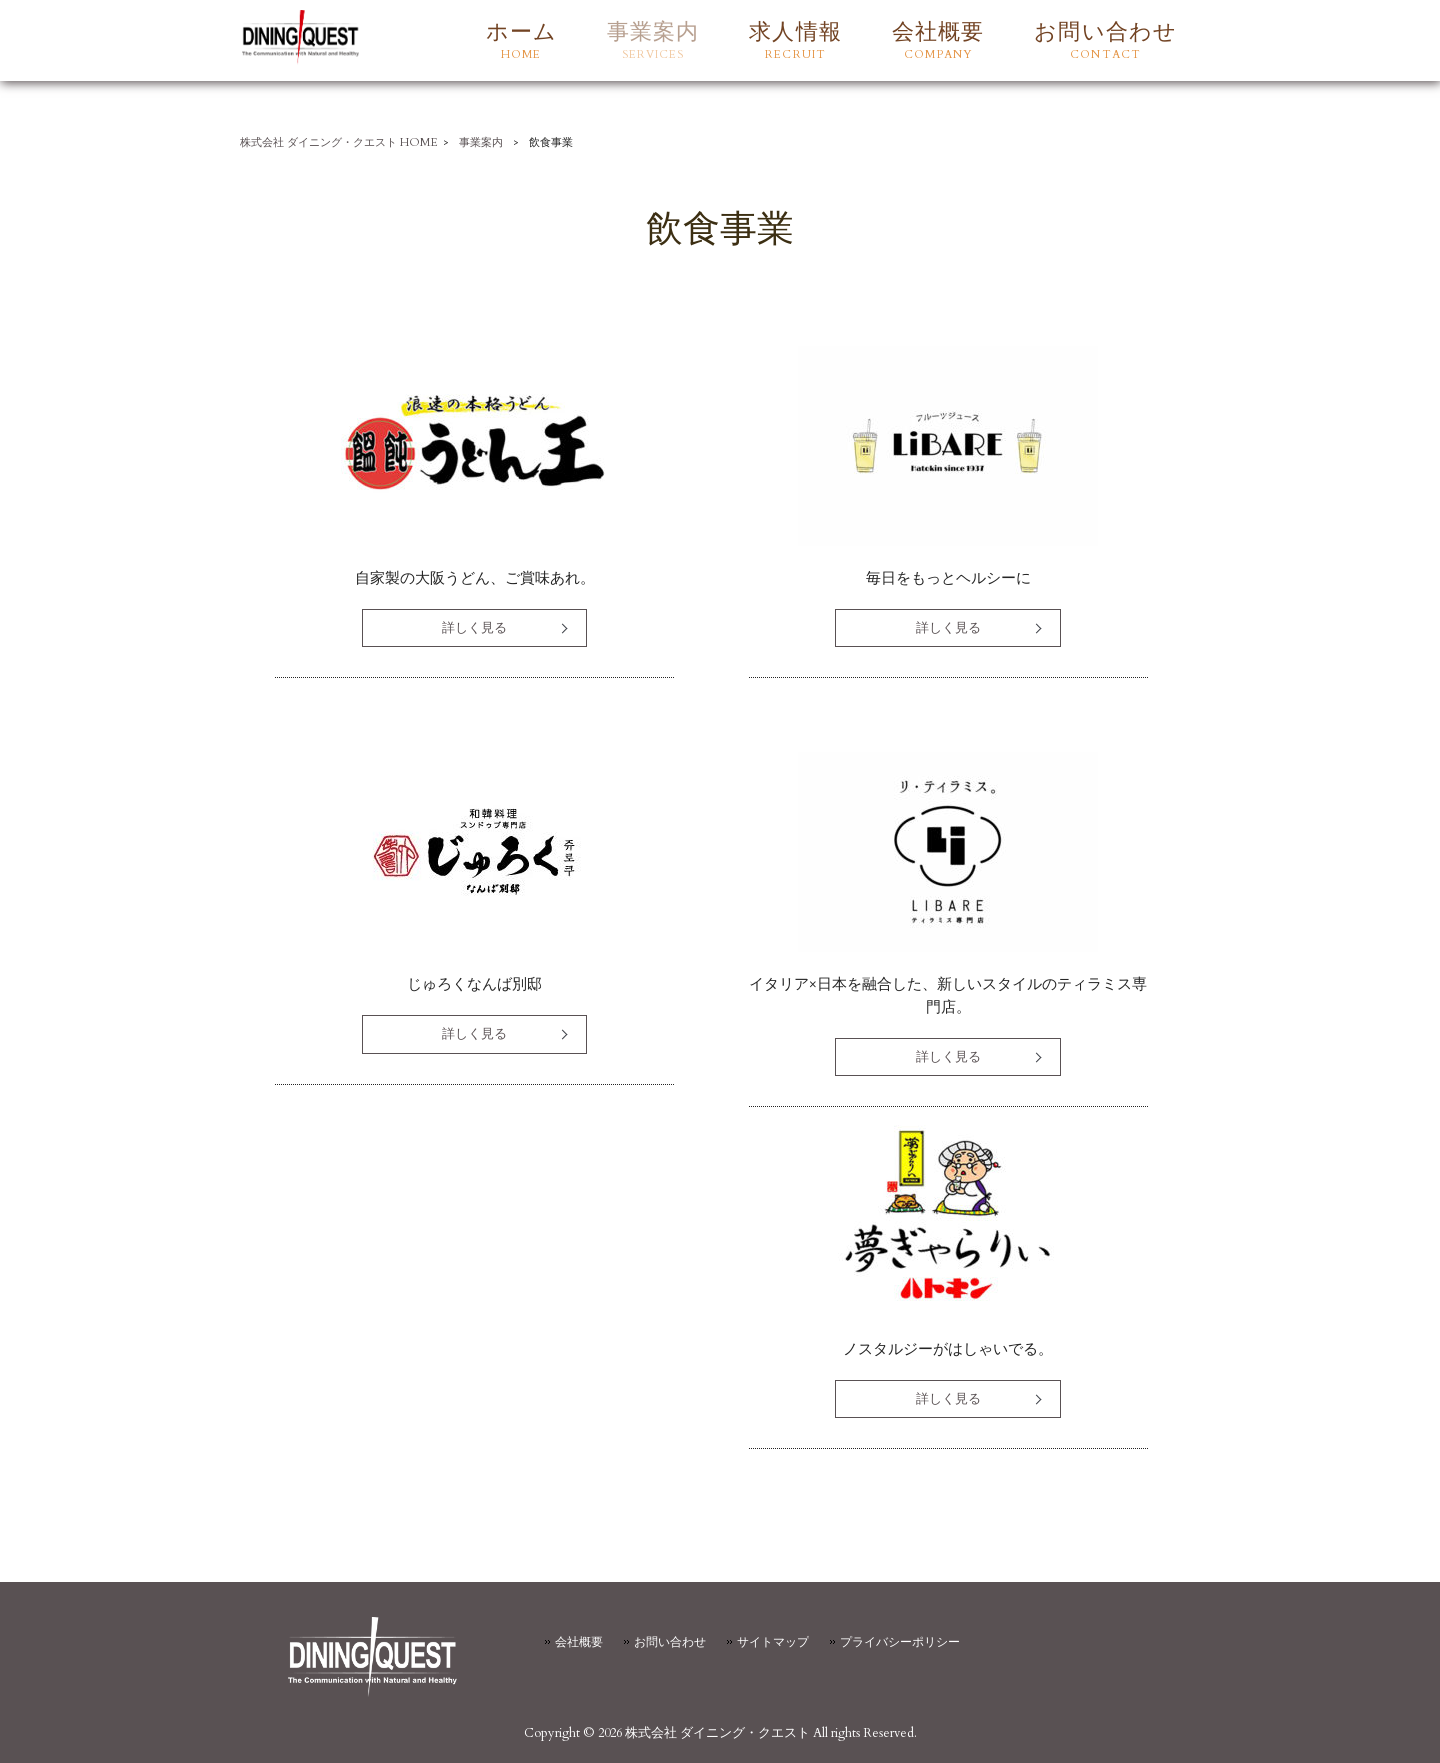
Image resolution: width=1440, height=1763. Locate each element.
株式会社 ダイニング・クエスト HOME (339, 142)
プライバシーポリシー (900, 1642)
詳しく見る (474, 628)
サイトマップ (773, 1642)
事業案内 (481, 142)
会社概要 (579, 1642)
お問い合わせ (670, 1642)
